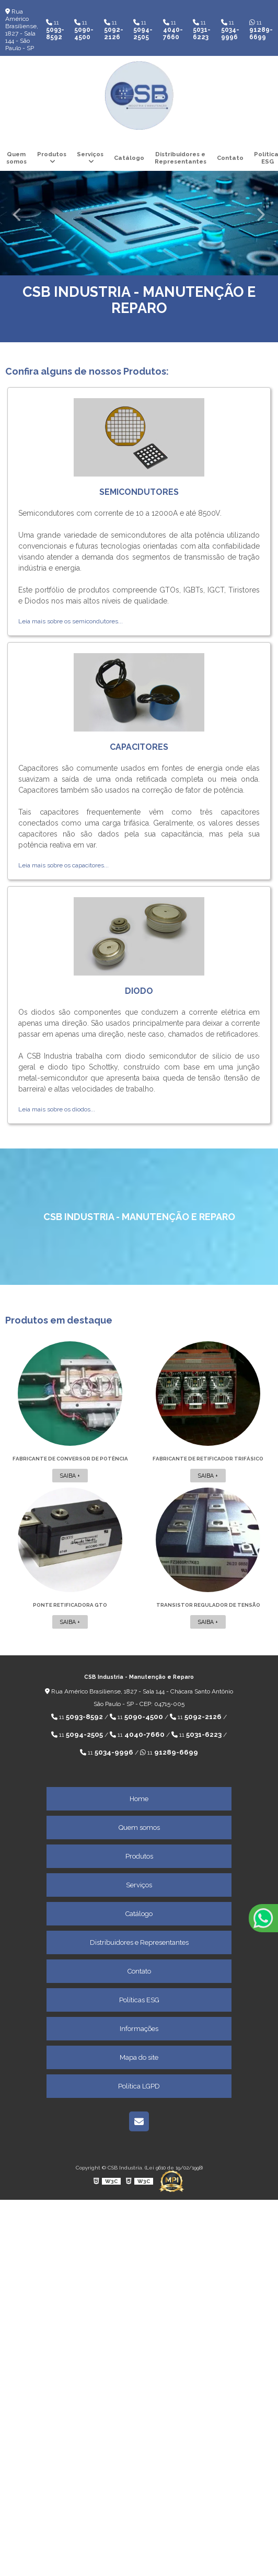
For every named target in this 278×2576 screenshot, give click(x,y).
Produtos (51, 154)
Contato (230, 157)
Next (260, 214)
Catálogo (129, 157)
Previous (17, 214)
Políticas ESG (139, 2000)
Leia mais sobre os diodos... (56, 1109)
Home (139, 1799)
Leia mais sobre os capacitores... (63, 865)
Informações (139, 2029)
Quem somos (16, 157)
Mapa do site (139, 2057)
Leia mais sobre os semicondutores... (70, 621)
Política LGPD (139, 2086)
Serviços (90, 154)
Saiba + (70, 1475)
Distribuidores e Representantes (180, 157)
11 (55, 30)
